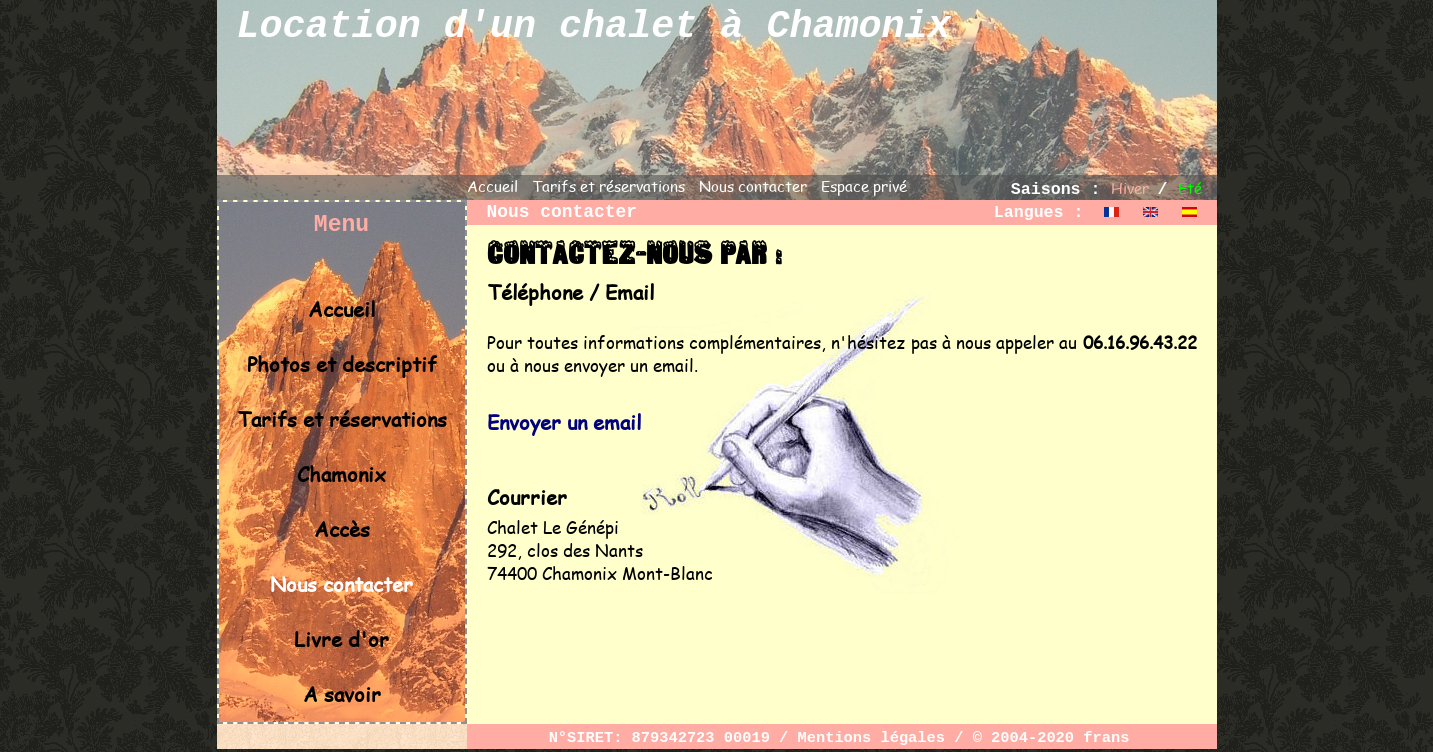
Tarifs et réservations (608, 185)
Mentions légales (871, 738)
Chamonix (341, 473)
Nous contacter (753, 185)
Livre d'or (341, 638)
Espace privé (864, 185)
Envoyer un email (564, 421)
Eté (1190, 187)
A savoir (342, 693)
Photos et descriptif (342, 363)
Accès (342, 528)
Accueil (492, 185)
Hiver (1130, 187)
